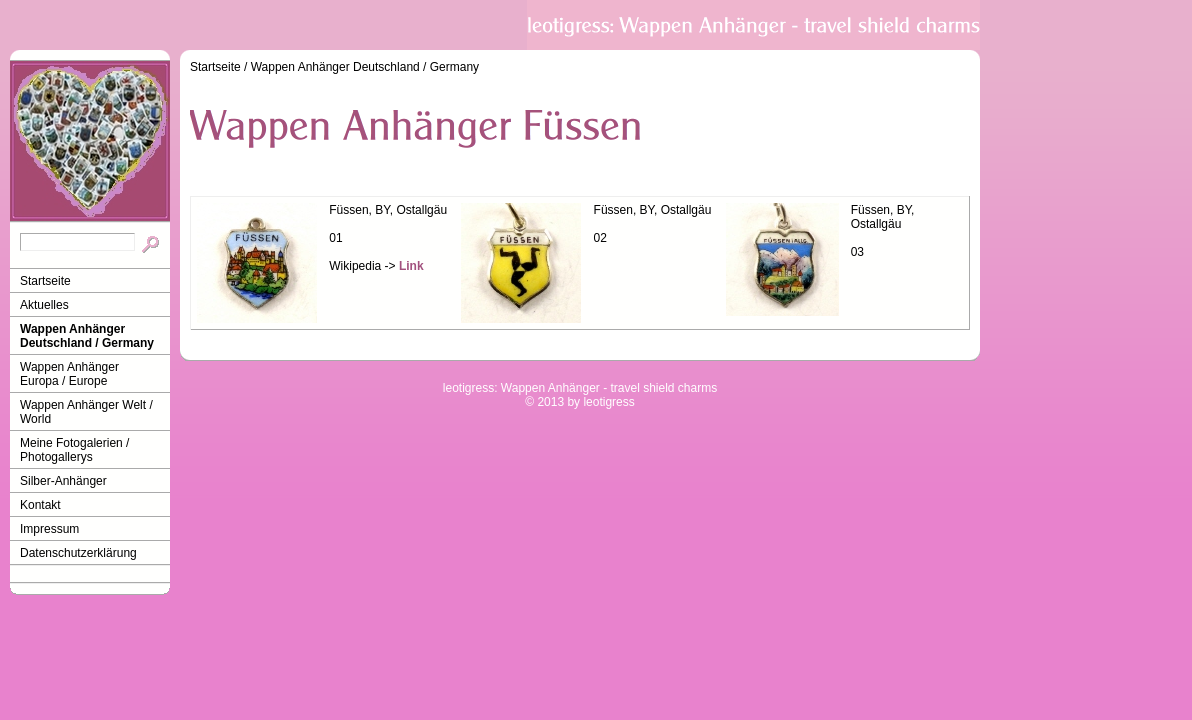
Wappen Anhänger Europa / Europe (69, 374)
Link (411, 266)
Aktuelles (44, 305)
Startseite (45, 281)
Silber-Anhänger (63, 481)
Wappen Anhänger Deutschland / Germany (87, 336)
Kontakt (40, 505)
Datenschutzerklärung (78, 553)
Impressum (49, 529)
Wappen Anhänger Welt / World (86, 412)
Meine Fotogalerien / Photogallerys (74, 450)
